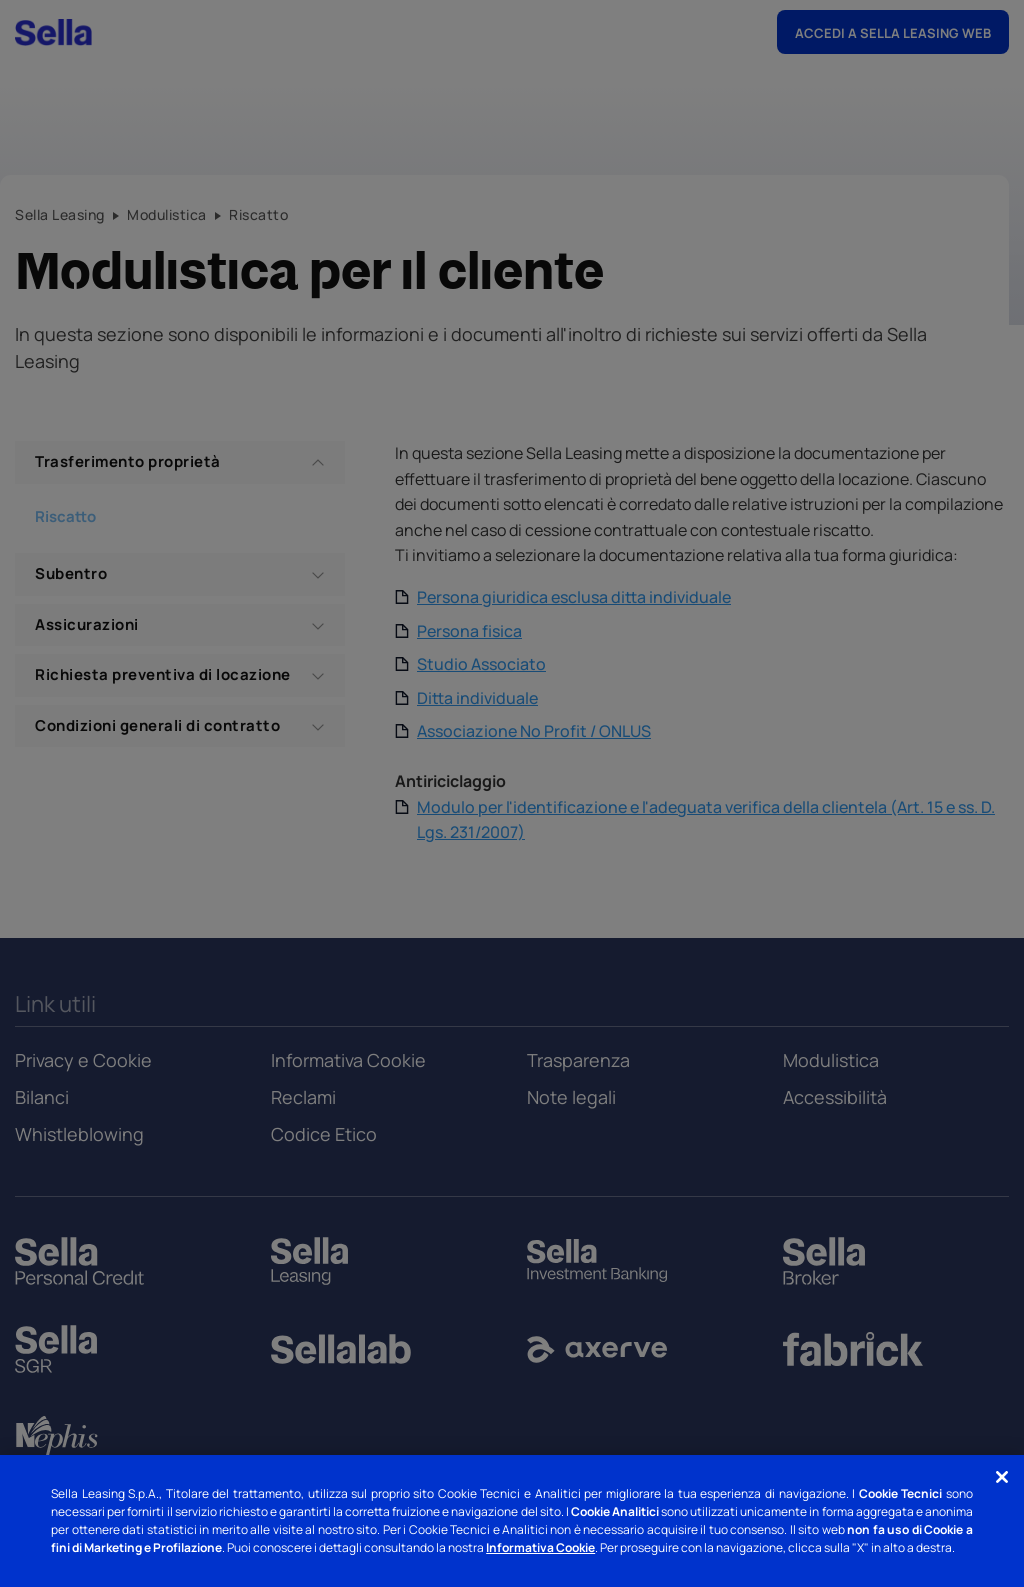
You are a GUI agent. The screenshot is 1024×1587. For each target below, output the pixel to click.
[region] (512, 1521)
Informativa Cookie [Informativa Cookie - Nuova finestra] (540, 1547)
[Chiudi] (1002, 1477)
